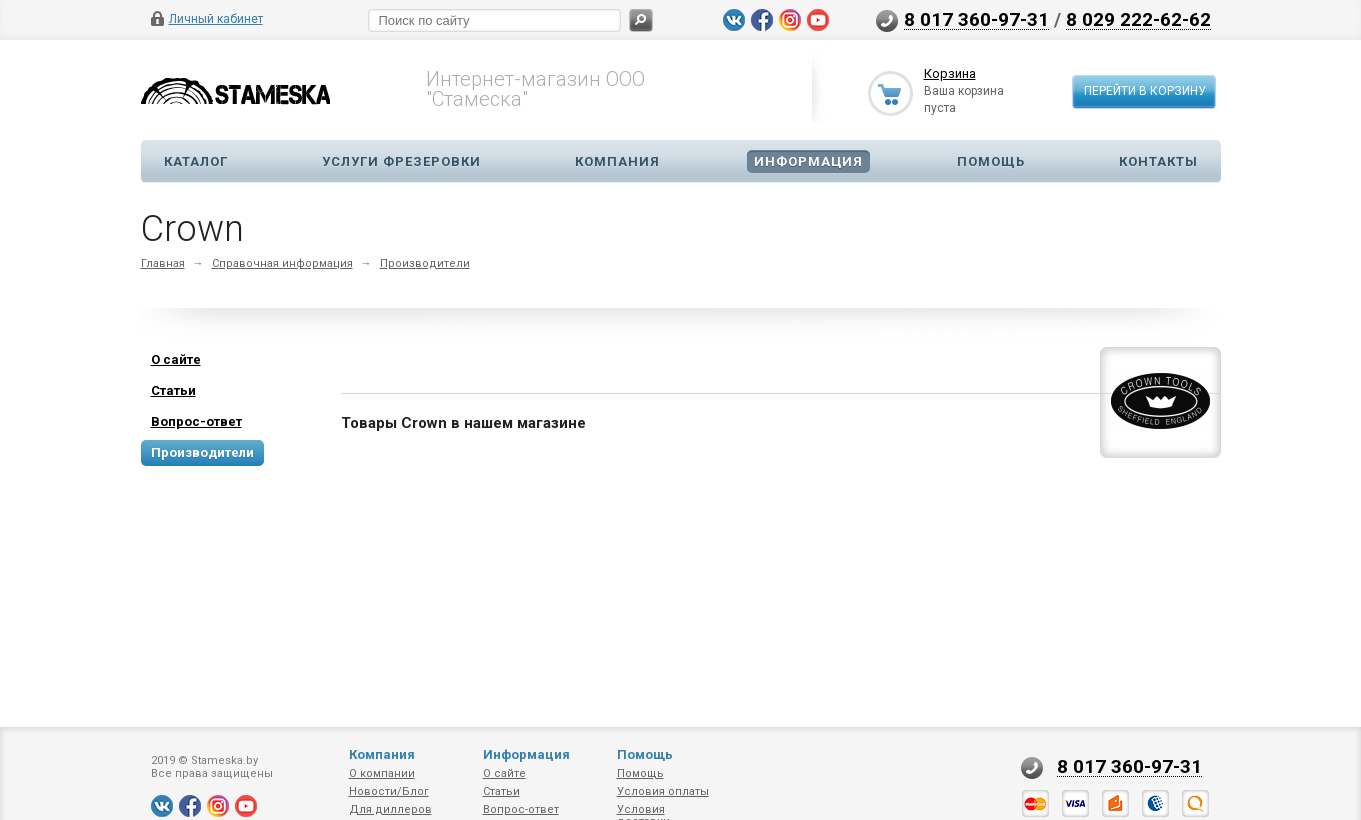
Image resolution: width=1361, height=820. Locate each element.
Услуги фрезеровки (401, 161)
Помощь (991, 161)
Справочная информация (282, 263)
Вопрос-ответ (521, 809)
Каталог (196, 161)
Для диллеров (390, 809)
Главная (163, 263)
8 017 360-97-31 (976, 19)
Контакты (1158, 161)
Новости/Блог (389, 791)
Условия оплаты (663, 791)
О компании (382, 773)
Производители (425, 263)
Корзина (950, 73)
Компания (617, 161)
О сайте (504, 773)
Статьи (501, 791)
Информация (808, 161)
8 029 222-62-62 (1138, 19)
